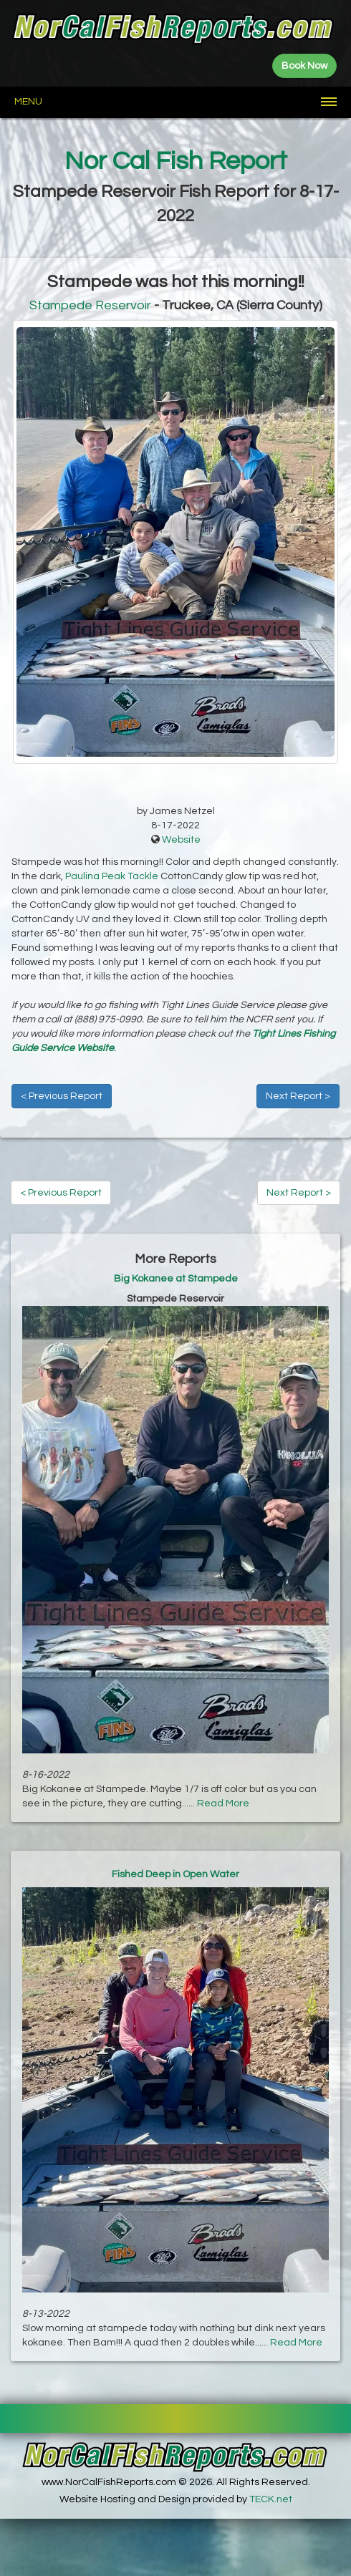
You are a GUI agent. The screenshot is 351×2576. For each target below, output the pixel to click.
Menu (28, 102)
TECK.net (270, 2499)
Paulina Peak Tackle (111, 876)
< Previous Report (61, 1096)
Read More (223, 1803)
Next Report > (298, 1096)
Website (181, 840)
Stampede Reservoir (90, 305)
